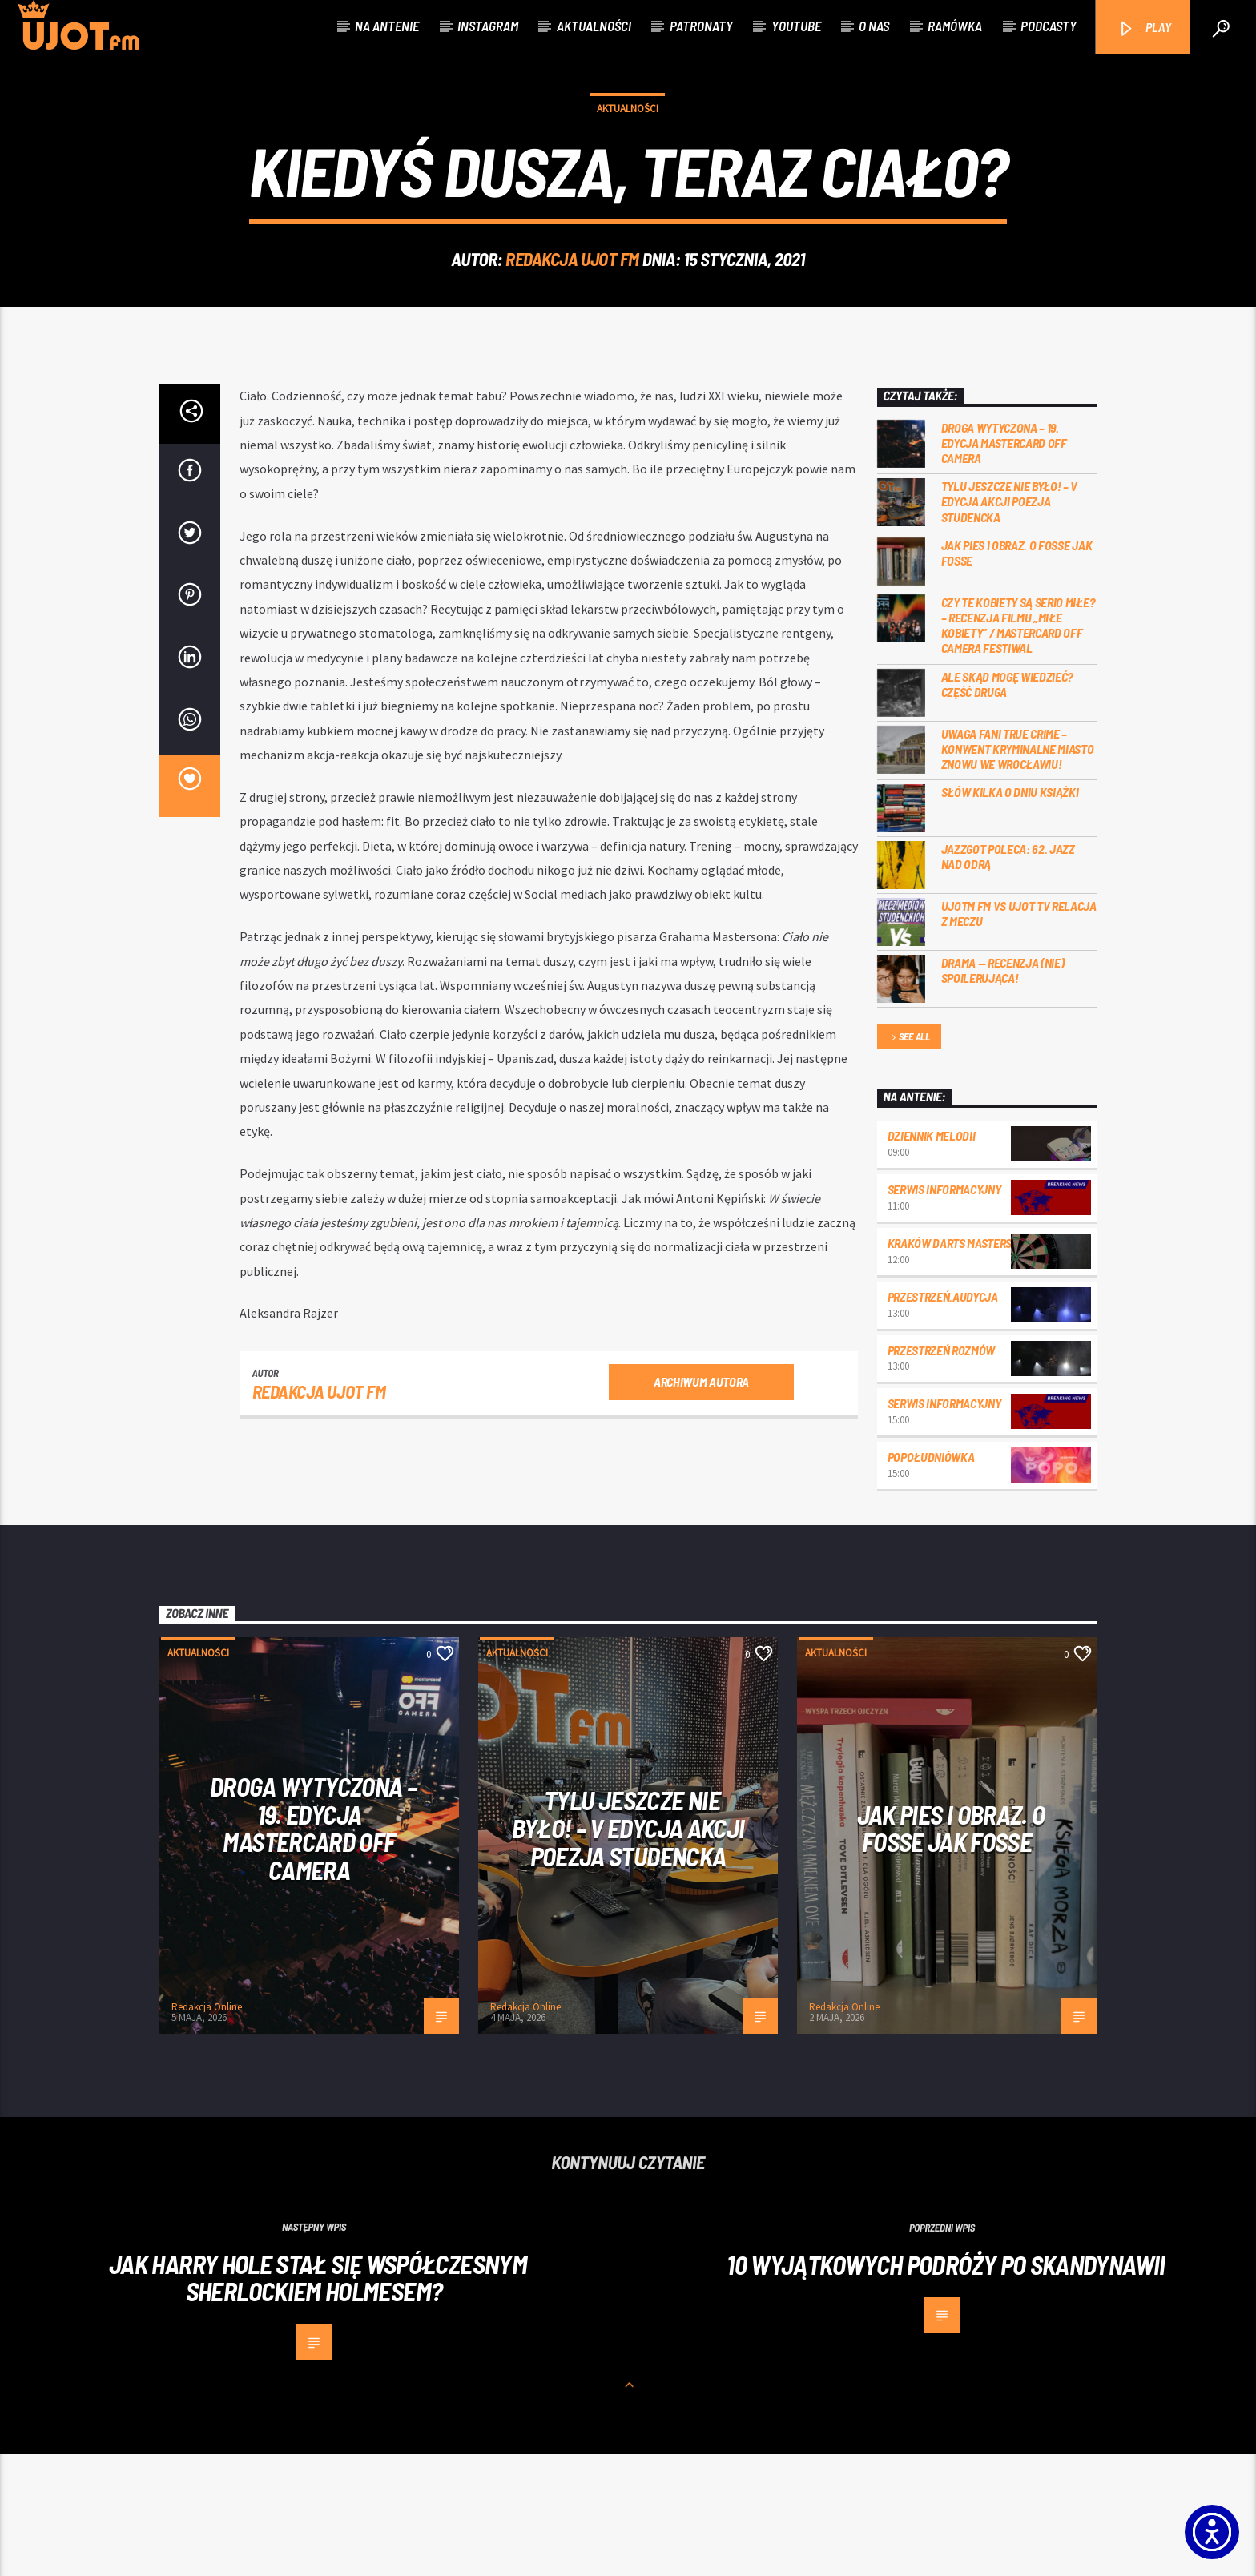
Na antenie (387, 26)
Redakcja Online (206, 2128)
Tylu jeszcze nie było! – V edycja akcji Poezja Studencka (1009, 623)
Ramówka (955, 26)
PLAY (1144, 28)
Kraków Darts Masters (950, 1364)
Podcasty (1048, 26)
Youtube (796, 26)
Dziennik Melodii (932, 1257)
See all (909, 1159)
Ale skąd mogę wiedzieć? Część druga (1007, 806)
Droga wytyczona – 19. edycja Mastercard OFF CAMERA (1004, 564)
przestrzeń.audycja (943, 1418)
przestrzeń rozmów (942, 1471)
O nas (874, 26)
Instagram (487, 26)
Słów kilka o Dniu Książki (1010, 913)
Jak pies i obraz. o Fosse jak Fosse (1017, 674)
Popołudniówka (931, 1578)
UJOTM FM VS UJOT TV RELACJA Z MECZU (1019, 1035)
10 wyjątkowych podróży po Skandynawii (946, 2386)
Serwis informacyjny (944, 1310)
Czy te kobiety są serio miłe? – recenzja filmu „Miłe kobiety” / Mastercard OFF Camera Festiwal (1018, 747)
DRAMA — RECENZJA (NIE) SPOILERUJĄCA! (1003, 1092)
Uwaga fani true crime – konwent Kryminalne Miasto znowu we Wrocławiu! (1017, 870)
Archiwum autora (701, 1503)
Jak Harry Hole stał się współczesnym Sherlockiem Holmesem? (318, 2399)
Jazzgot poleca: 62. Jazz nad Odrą (1008, 978)
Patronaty (701, 26)
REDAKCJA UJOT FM (572, 319)
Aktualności (594, 26)
